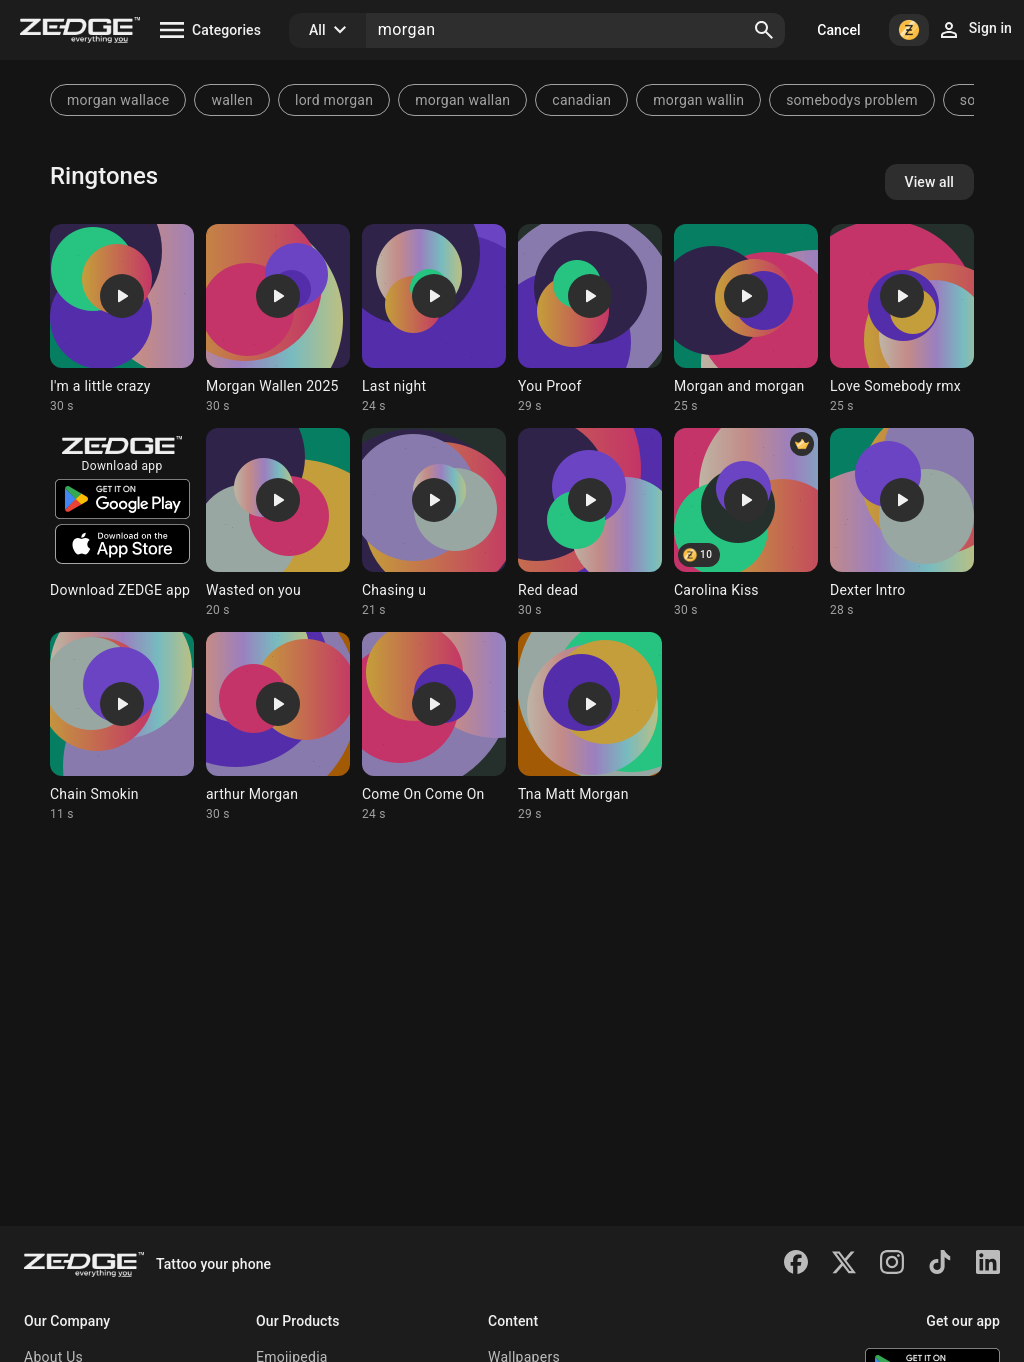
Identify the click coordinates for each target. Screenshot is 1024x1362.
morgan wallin (698, 100)
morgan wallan (462, 100)
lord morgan (334, 100)
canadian (581, 100)
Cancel (838, 30)
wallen (232, 100)
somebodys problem (852, 100)
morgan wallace (118, 100)
